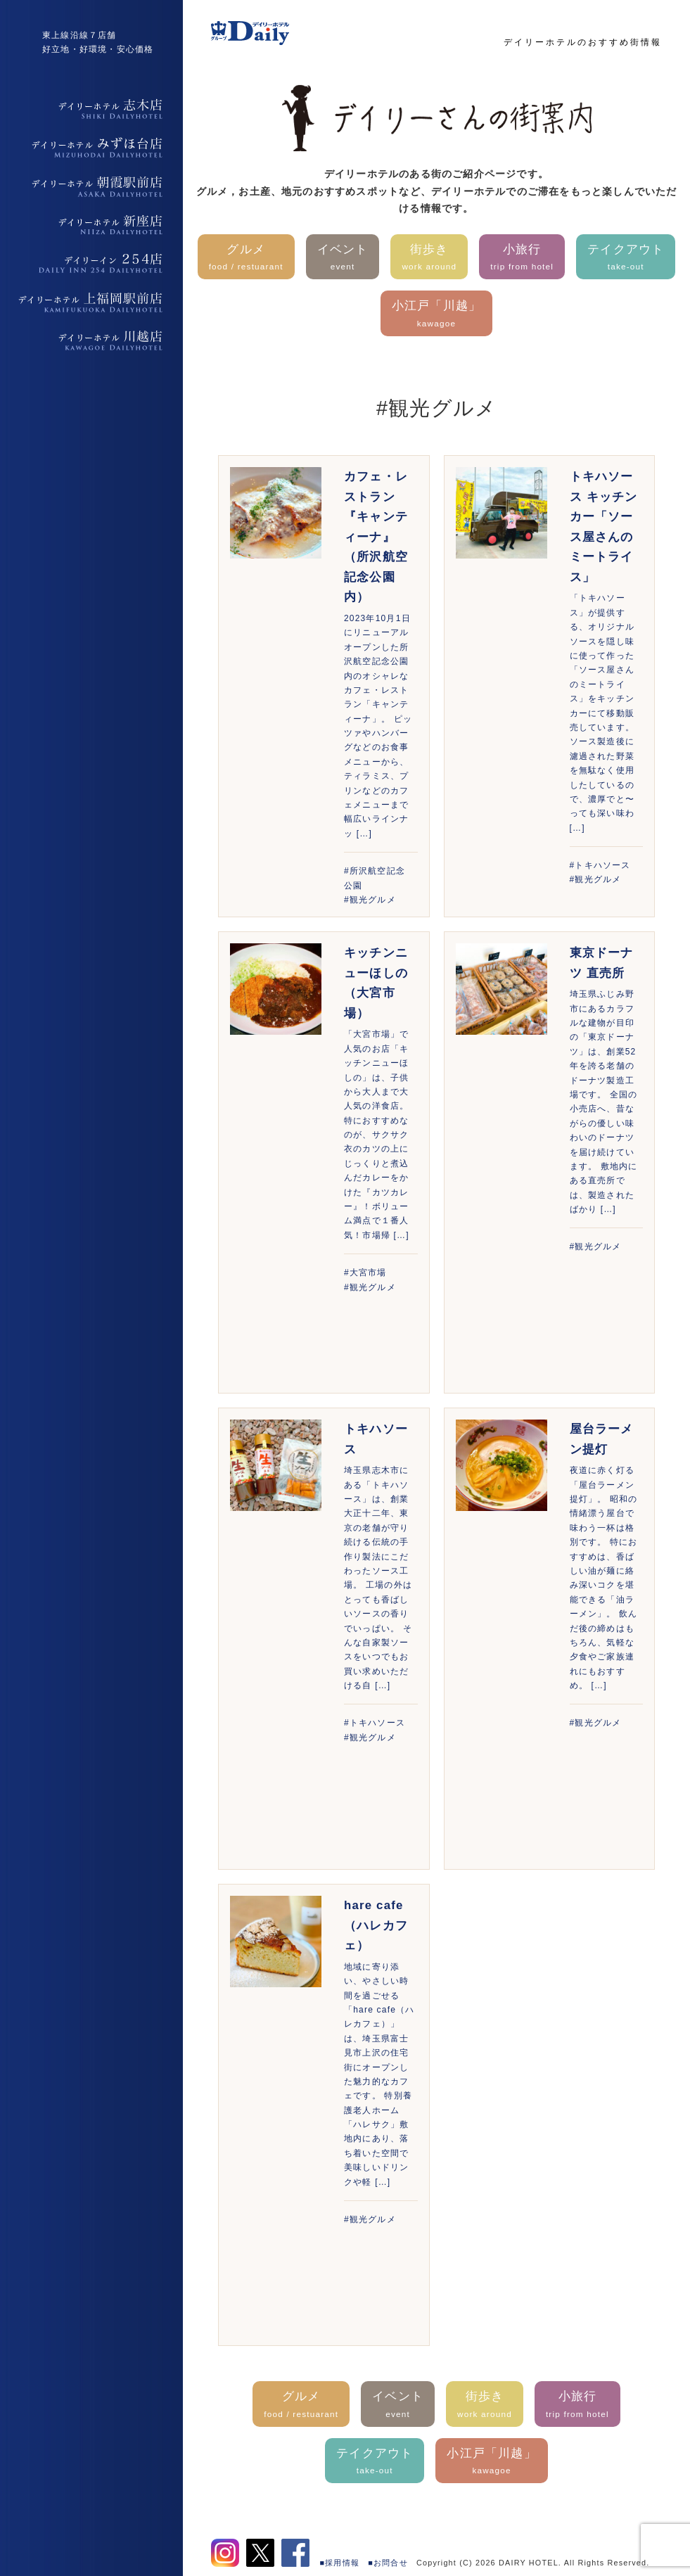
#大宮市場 (365, 1272)
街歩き (429, 258)
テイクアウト (625, 258)
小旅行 (522, 258)
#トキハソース (600, 865)
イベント (343, 258)
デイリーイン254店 (91, 263)
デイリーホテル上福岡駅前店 (91, 302)
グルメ (246, 258)
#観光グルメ (370, 900)
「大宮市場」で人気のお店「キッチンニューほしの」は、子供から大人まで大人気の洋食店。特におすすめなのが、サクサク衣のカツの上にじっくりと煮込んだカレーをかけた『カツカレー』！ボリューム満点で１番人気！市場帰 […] (376, 1134)
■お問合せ (388, 2562)
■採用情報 (340, 2562)
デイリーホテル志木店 (91, 109)
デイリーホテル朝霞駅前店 (91, 186)
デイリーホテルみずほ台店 (91, 147)
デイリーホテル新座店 (91, 225)
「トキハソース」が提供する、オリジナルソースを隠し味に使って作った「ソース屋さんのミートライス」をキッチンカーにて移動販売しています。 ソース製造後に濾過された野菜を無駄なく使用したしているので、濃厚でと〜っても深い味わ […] (602, 712)
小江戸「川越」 (436, 315)
